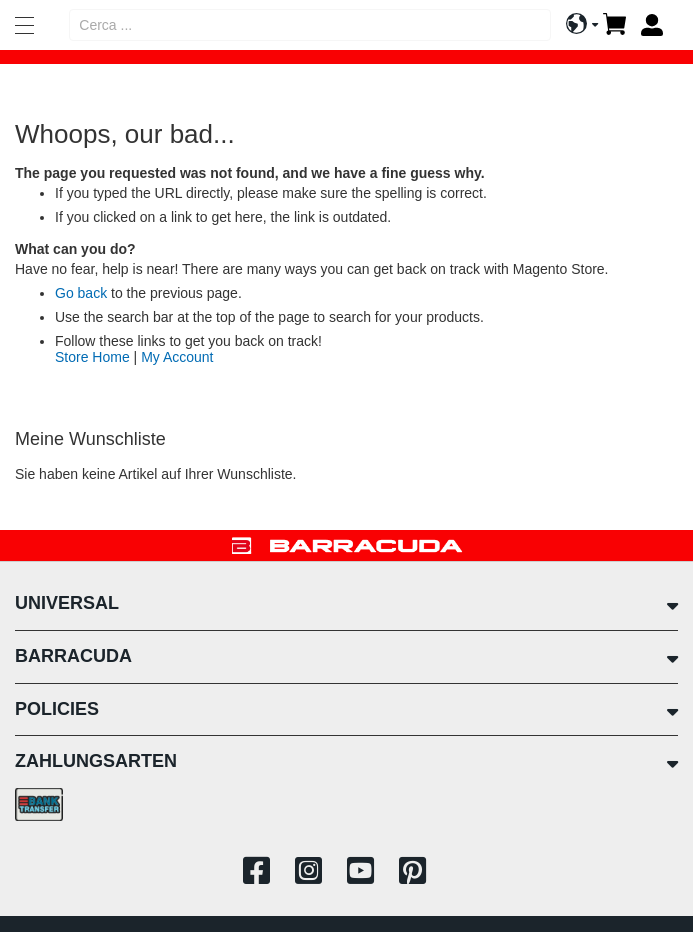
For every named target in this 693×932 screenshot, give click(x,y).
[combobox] (310, 25)
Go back (81, 293)
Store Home (92, 357)
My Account (177, 357)
